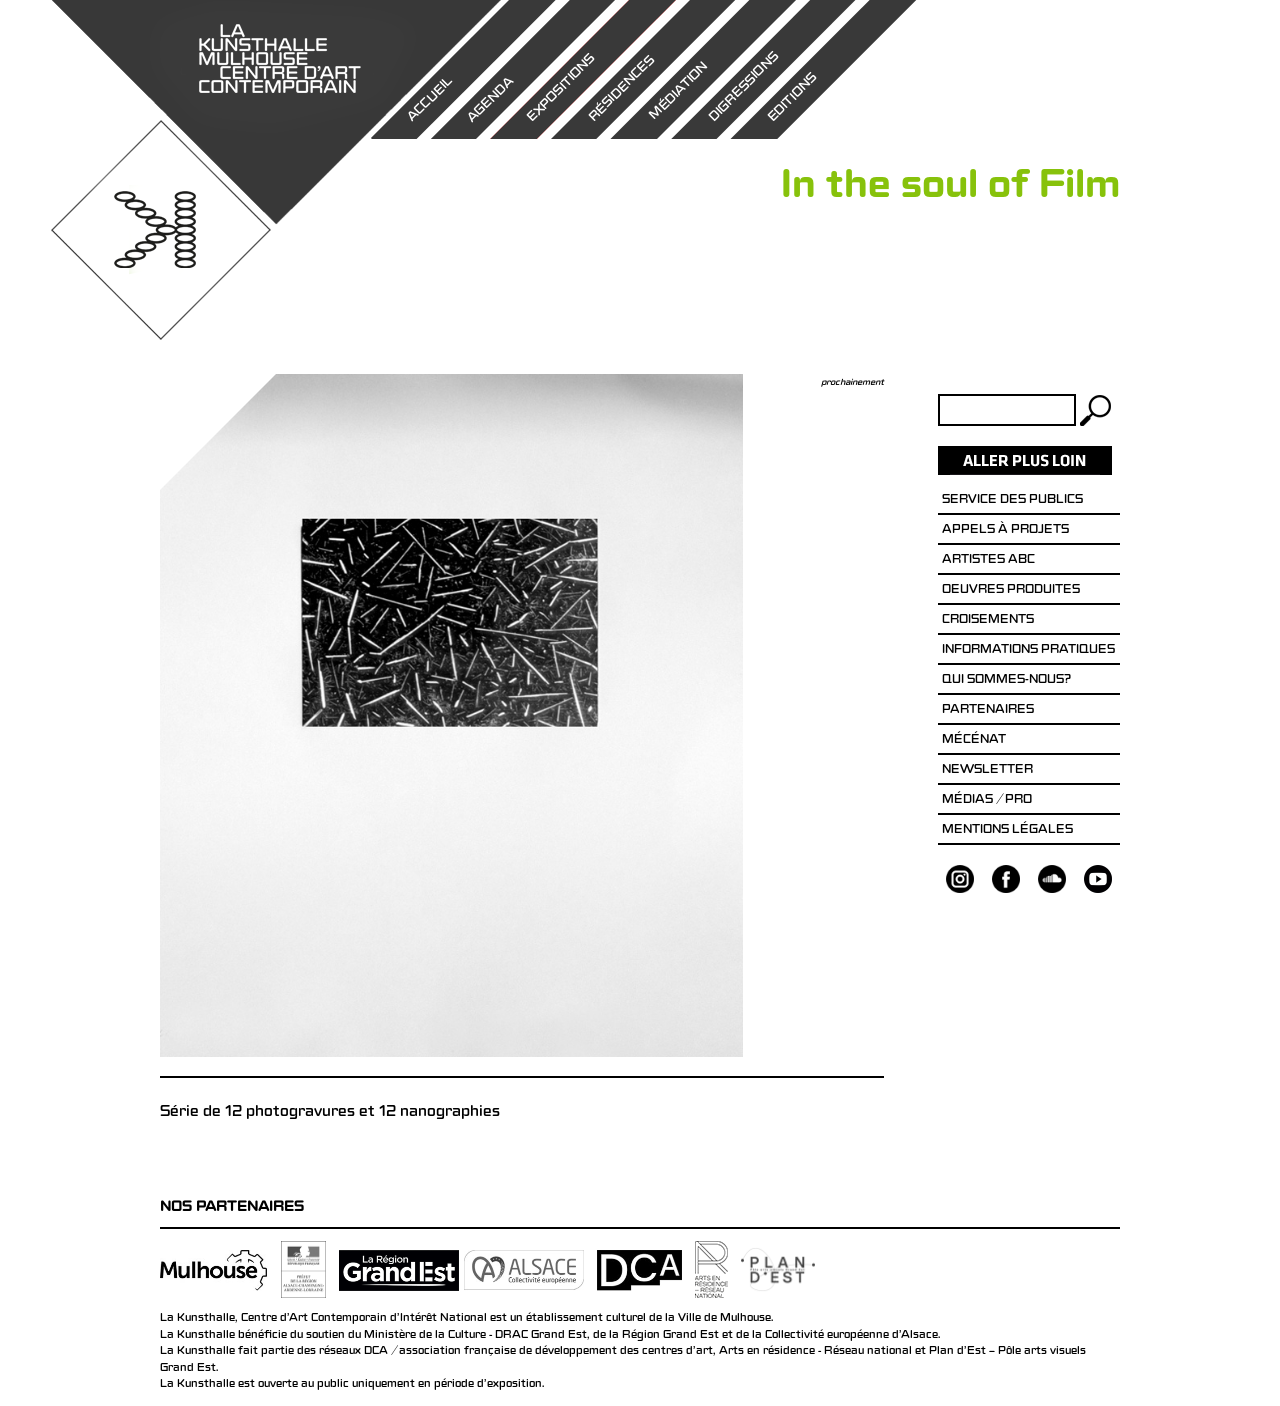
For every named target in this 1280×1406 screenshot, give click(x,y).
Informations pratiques (1028, 651)
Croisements (988, 621)
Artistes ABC (988, 561)
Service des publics (1012, 501)
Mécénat (974, 741)
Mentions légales (1007, 831)
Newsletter (987, 771)
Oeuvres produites (1011, 591)
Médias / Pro (987, 801)
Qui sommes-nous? (1006, 681)
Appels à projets (1005, 531)
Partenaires (988, 711)
